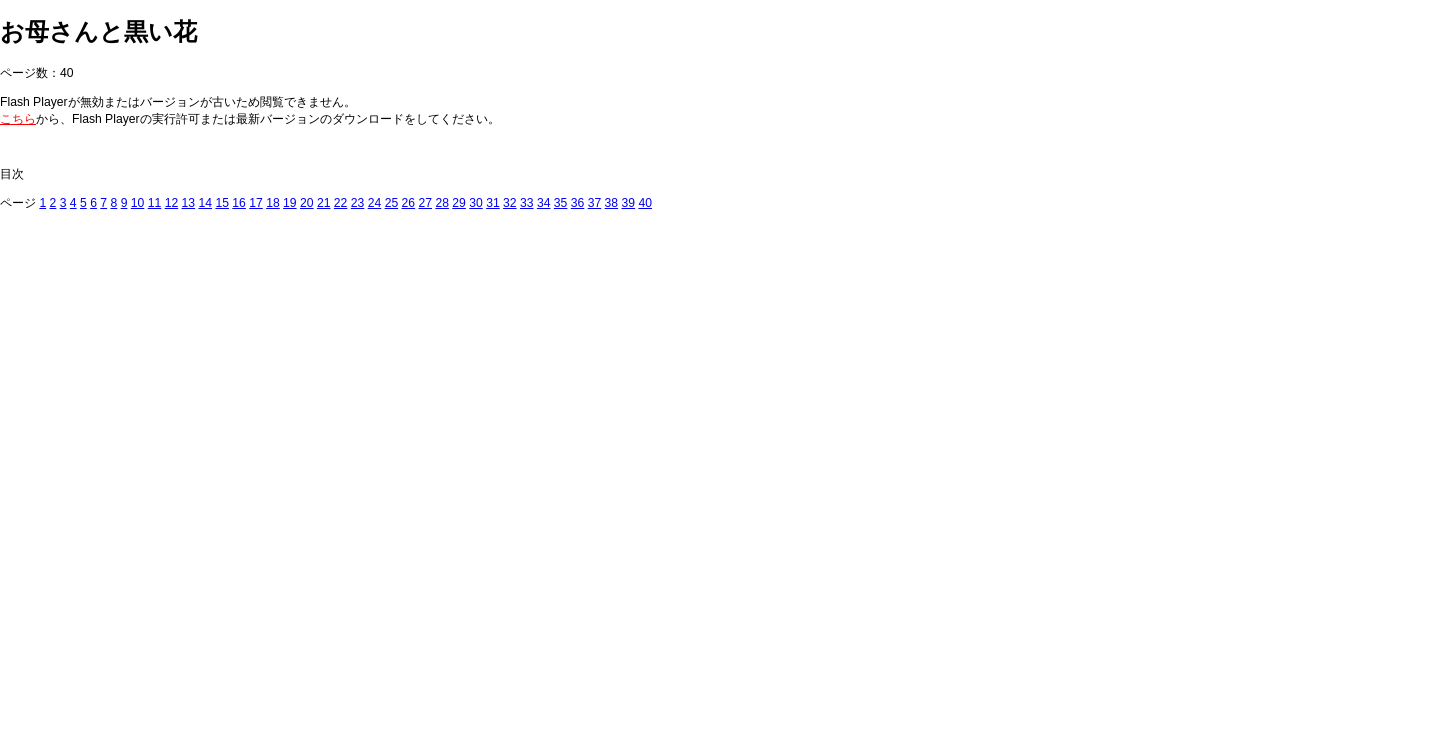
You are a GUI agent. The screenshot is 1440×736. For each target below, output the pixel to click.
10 (138, 203)
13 (189, 203)
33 (527, 203)
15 (222, 203)
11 (155, 203)
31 (493, 203)
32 (510, 203)
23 (358, 203)
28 (442, 203)
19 (290, 203)
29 (459, 203)
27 (425, 203)
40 (645, 203)
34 (544, 203)
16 (239, 203)
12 (172, 203)
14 (205, 203)
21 (324, 203)
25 (392, 203)
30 (476, 203)
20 (307, 203)
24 (375, 203)
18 (273, 203)
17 (256, 203)
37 (595, 203)
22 (341, 203)
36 (578, 203)
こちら (18, 119)
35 (561, 203)
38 (612, 203)
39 (629, 203)
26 (409, 203)
